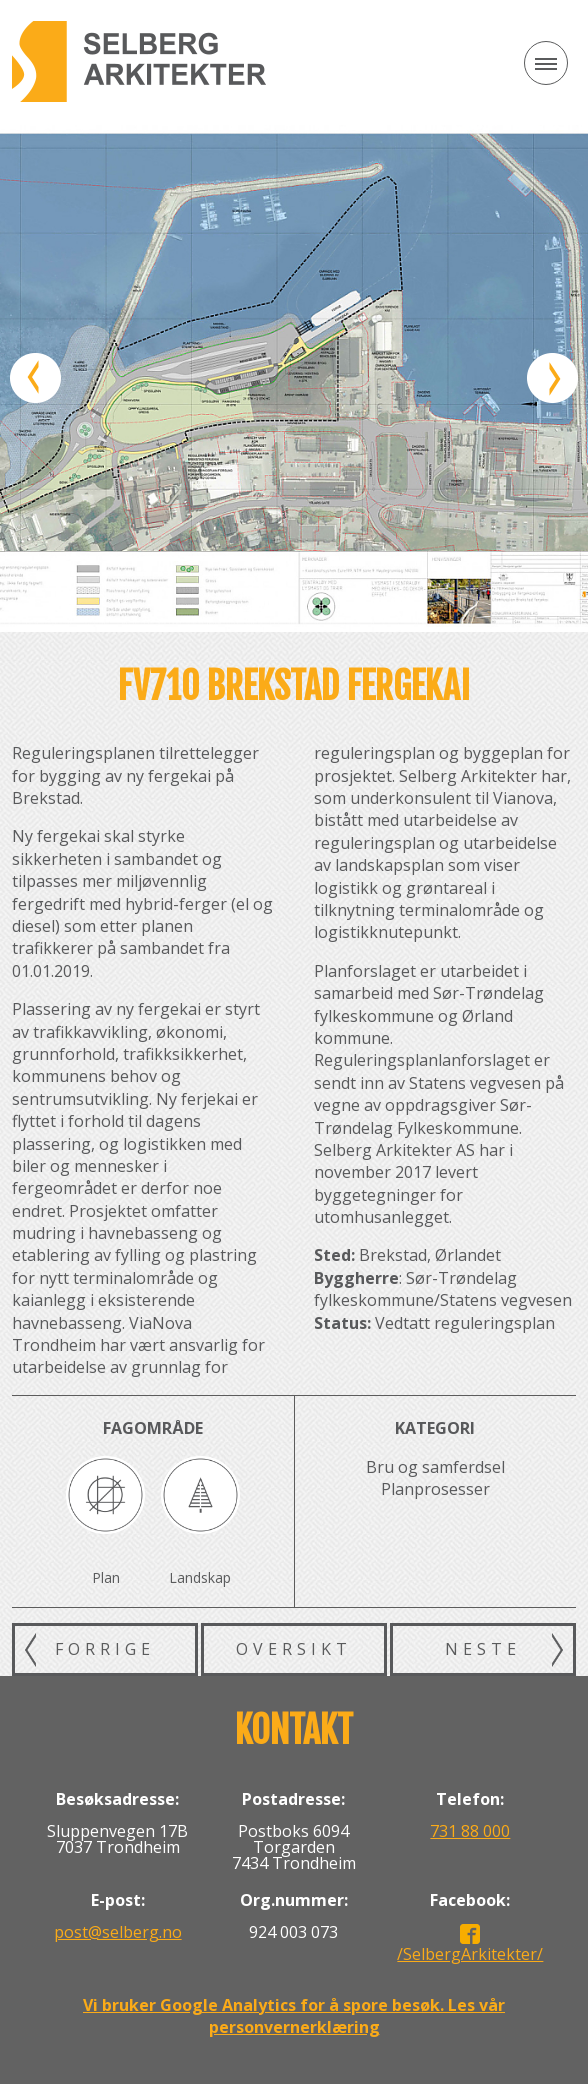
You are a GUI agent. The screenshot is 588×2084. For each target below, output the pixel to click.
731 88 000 (470, 1831)
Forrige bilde (35, 378)
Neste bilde (552, 378)
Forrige (105, 1649)
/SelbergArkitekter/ (470, 1954)
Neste (483, 1649)
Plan (106, 1577)
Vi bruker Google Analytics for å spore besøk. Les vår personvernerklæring (294, 2016)
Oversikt (294, 1649)
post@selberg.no (118, 1932)
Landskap (200, 1577)
